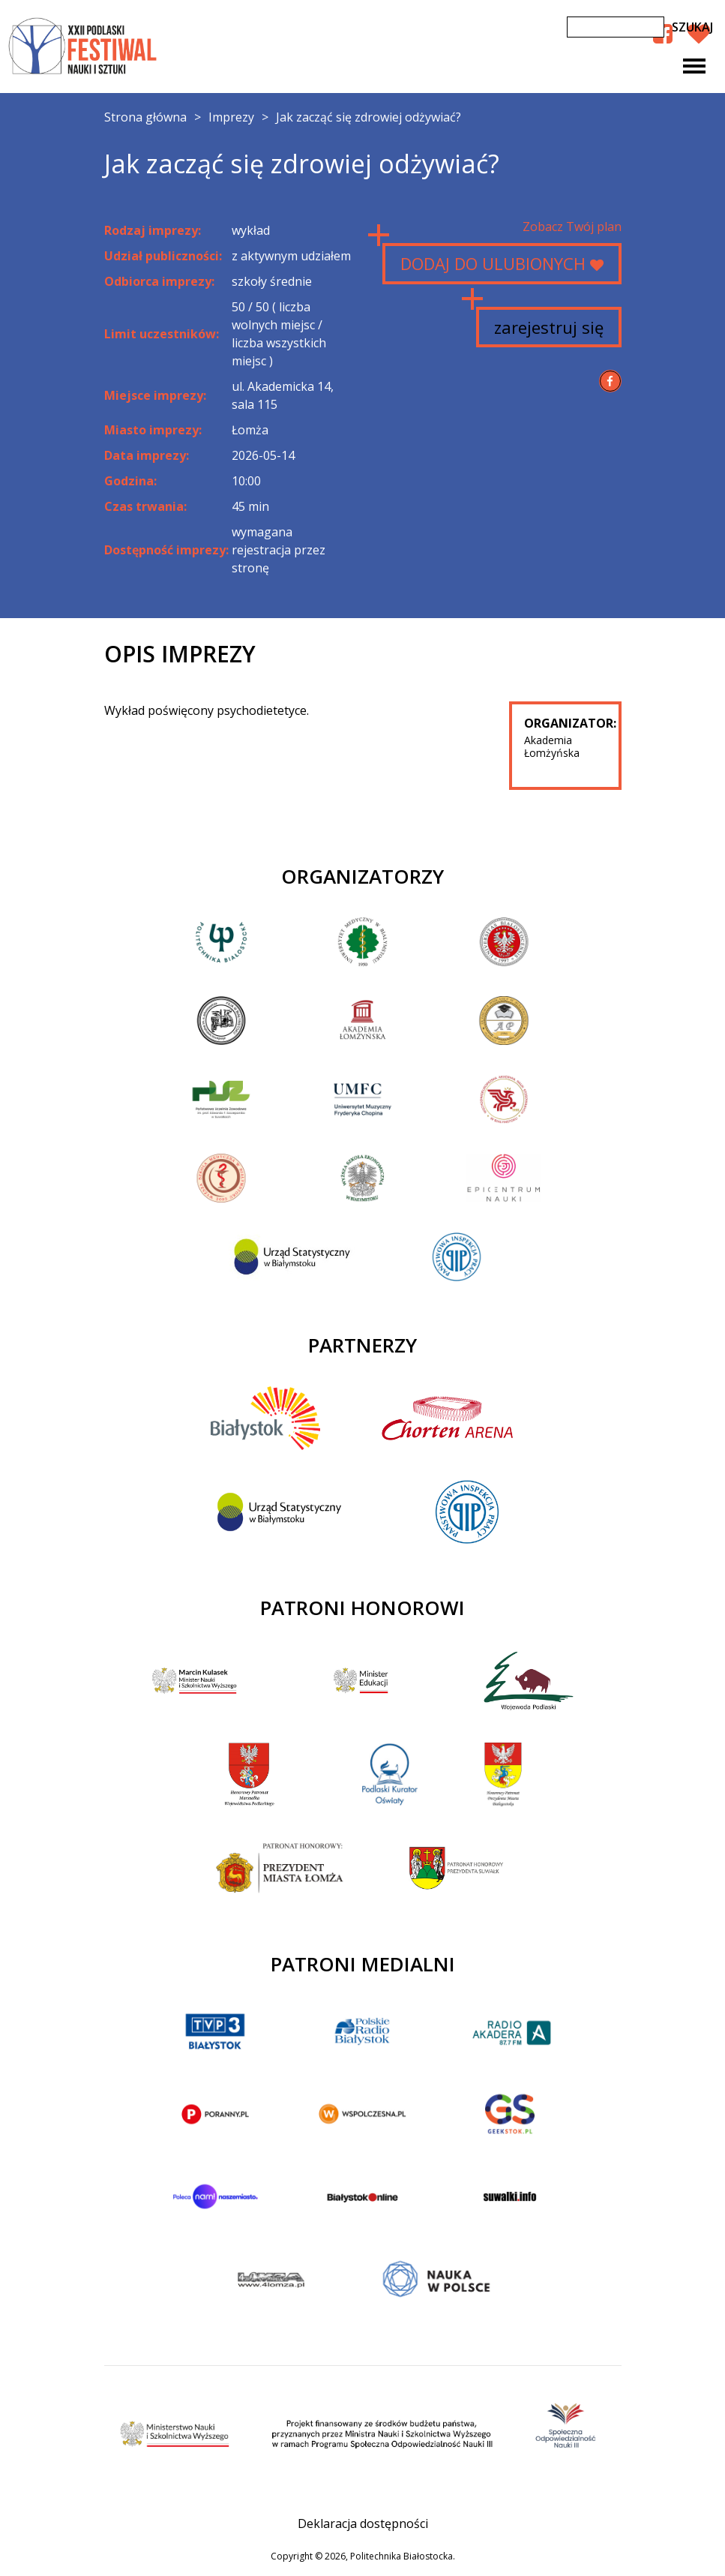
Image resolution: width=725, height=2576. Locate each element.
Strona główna (145, 117)
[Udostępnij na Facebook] (610, 381)
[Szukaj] (615, 27)
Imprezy (231, 117)
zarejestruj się (549, 327)
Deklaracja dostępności (363, 2523)
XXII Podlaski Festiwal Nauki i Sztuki (83, 47)
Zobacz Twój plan (572, 226)
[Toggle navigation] (694, 66)
